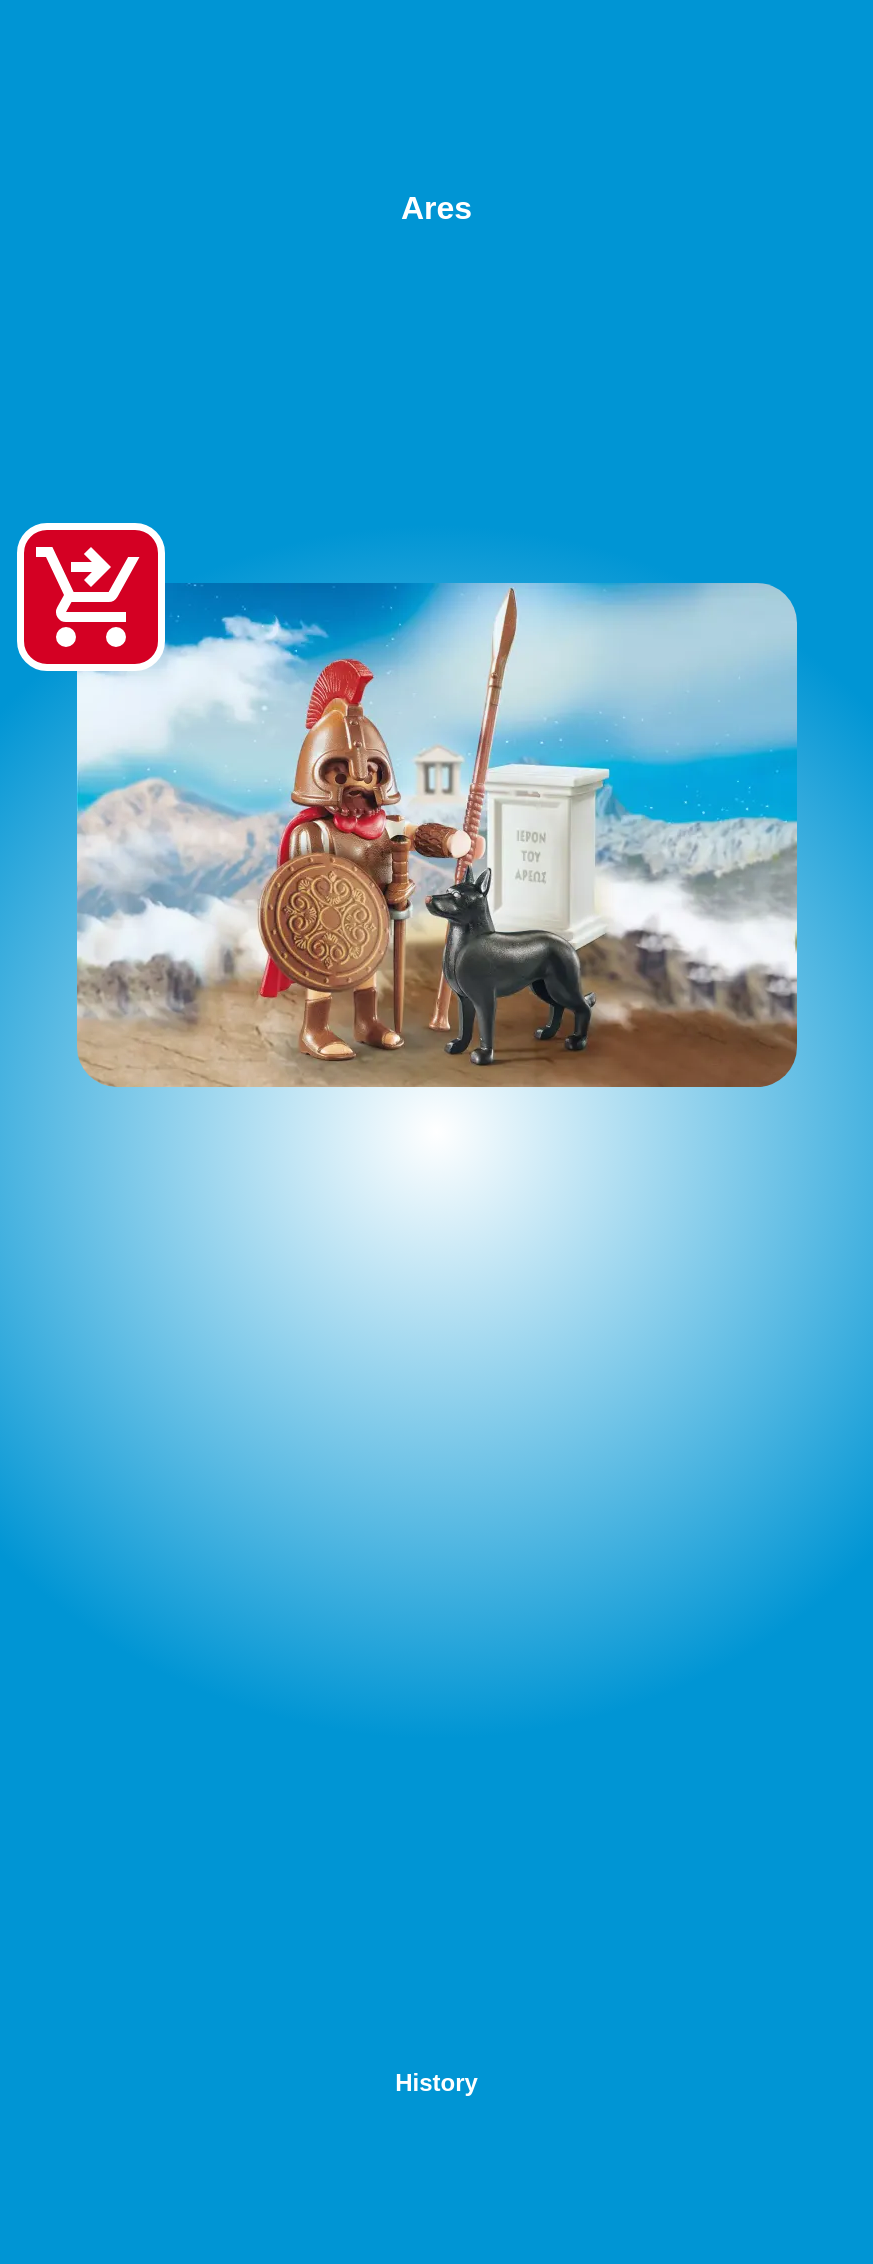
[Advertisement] (436, 1585)
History (436, 2082)
